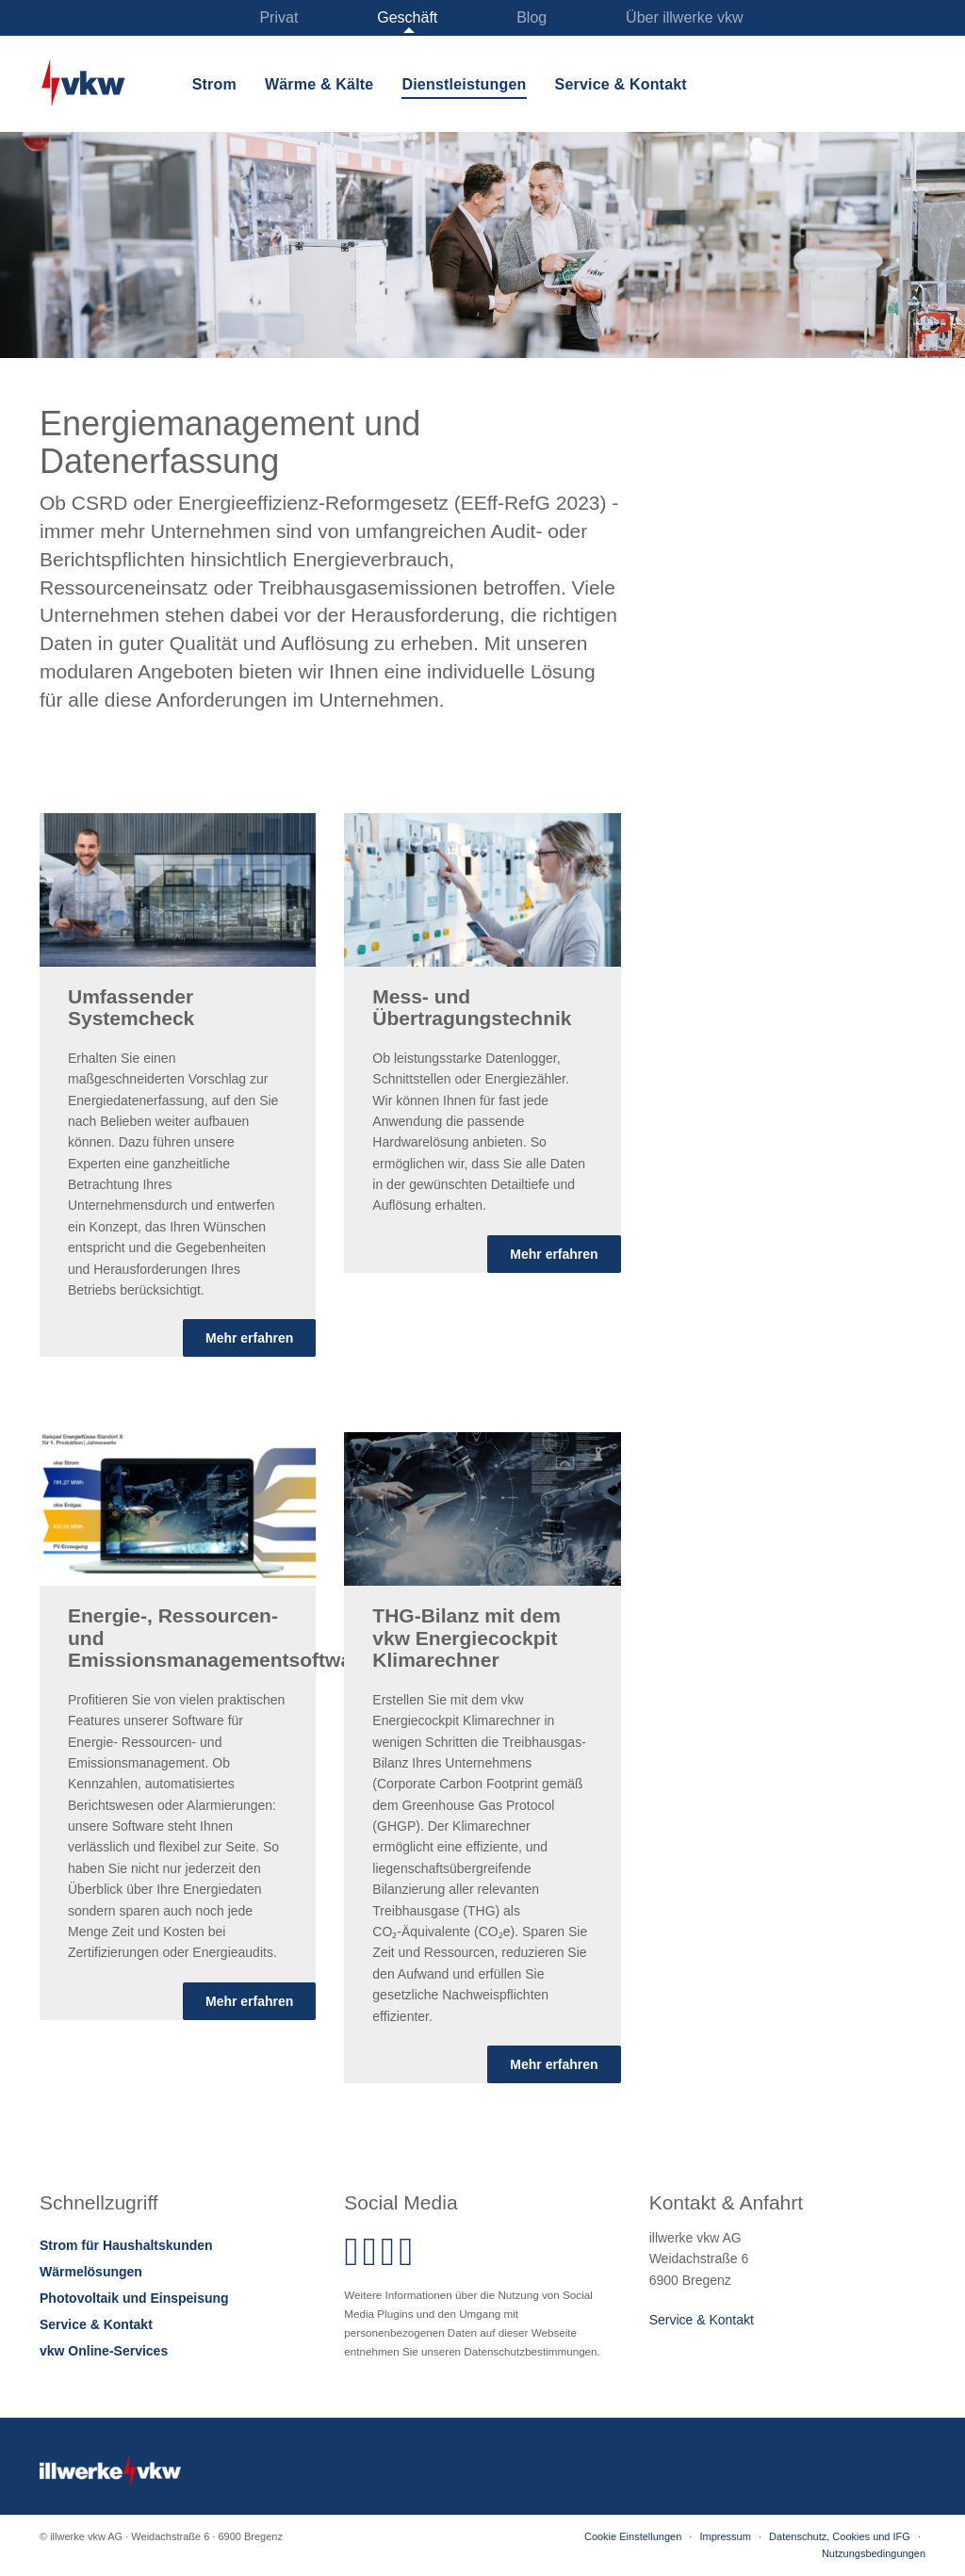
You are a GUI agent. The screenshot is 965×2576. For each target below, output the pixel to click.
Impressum (724, 2536)
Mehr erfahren (249, 1337)
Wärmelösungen (91, 2271)
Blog (531, 17)
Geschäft (407, 17)
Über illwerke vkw (684, 17)
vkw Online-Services (104, 2350)
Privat (278, 17)
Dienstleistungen (463, 84)
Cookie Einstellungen (632, 2536)
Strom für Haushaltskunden (126, 2245)
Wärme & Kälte (319, 84)
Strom (214, 84)
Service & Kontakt (621, 84)
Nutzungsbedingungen (873, 2553)
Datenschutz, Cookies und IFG (839, 2536)
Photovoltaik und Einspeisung (134, 2298)
